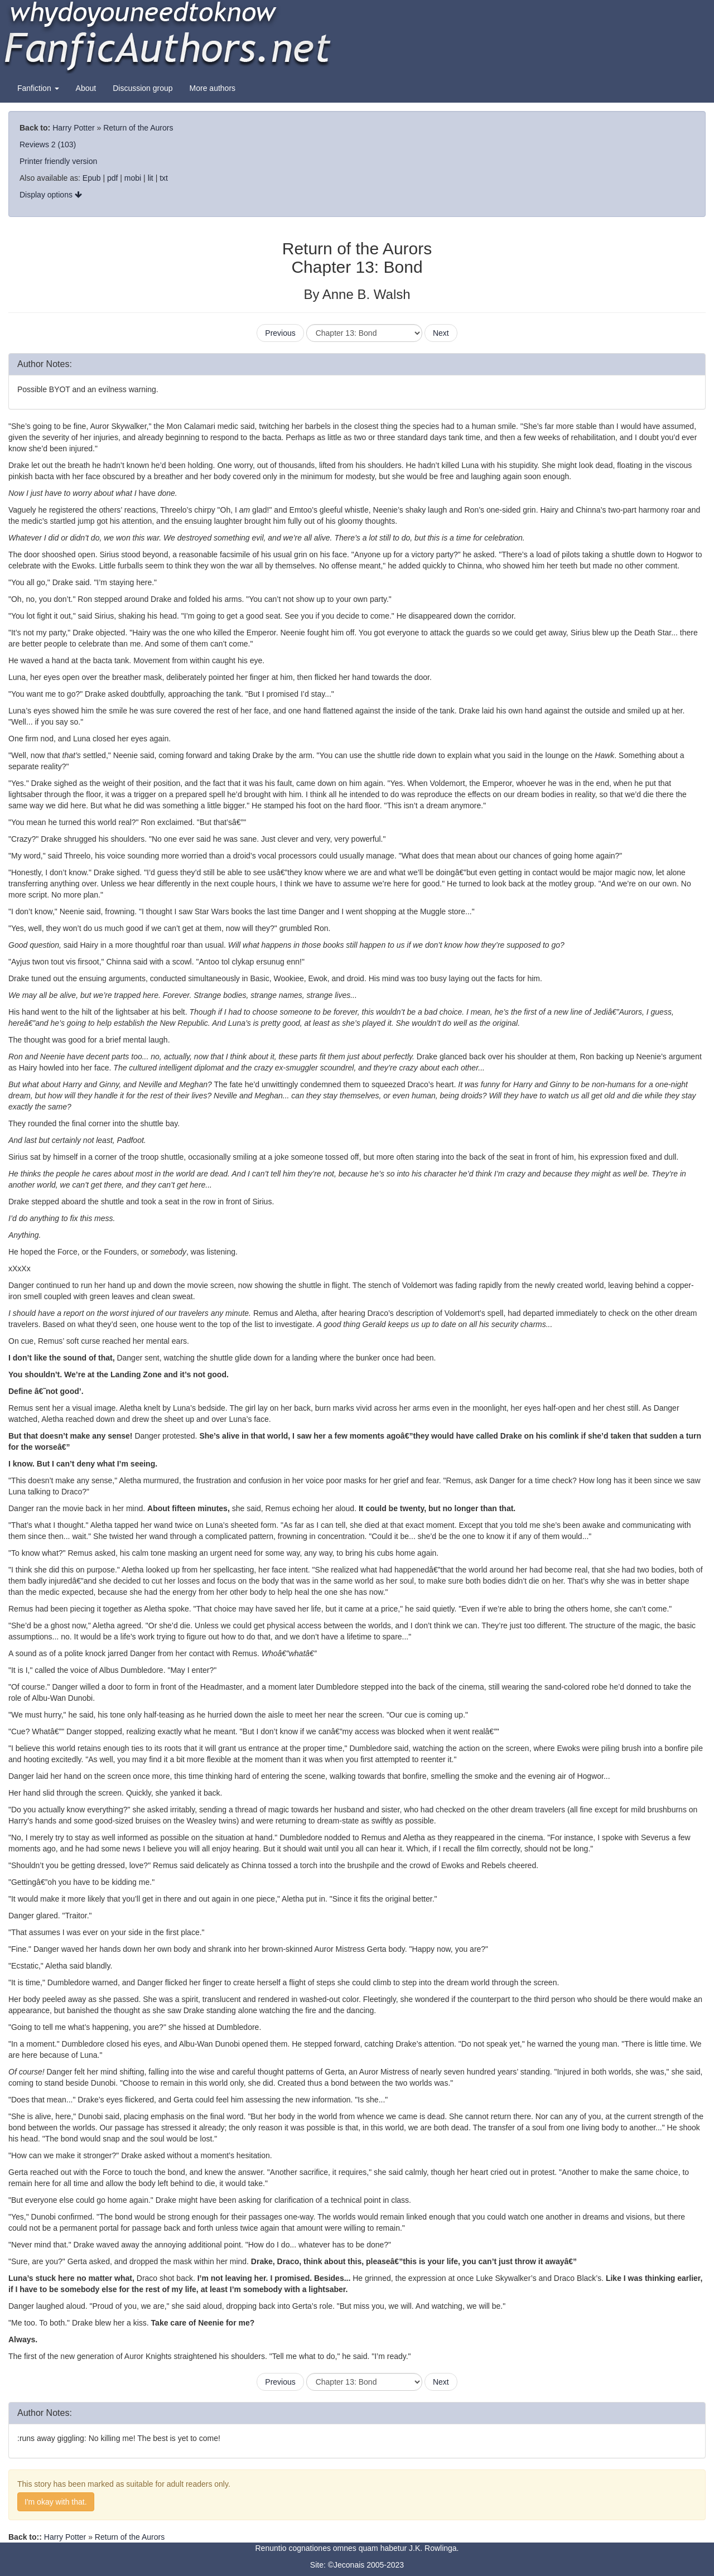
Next (441, 333)
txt (164, 177)
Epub (92, 177)
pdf (112, 177)
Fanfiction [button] (38, 88)
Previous (280, 333)
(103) (66, 144)
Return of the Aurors (138, 127)
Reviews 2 (38, 144)
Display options (51, 194)
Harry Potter (73, 127)
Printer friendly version (58, 161)
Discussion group (142, 88)
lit (150, 177)
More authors (212, 88)
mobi (132, 177)
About (86, 88)
